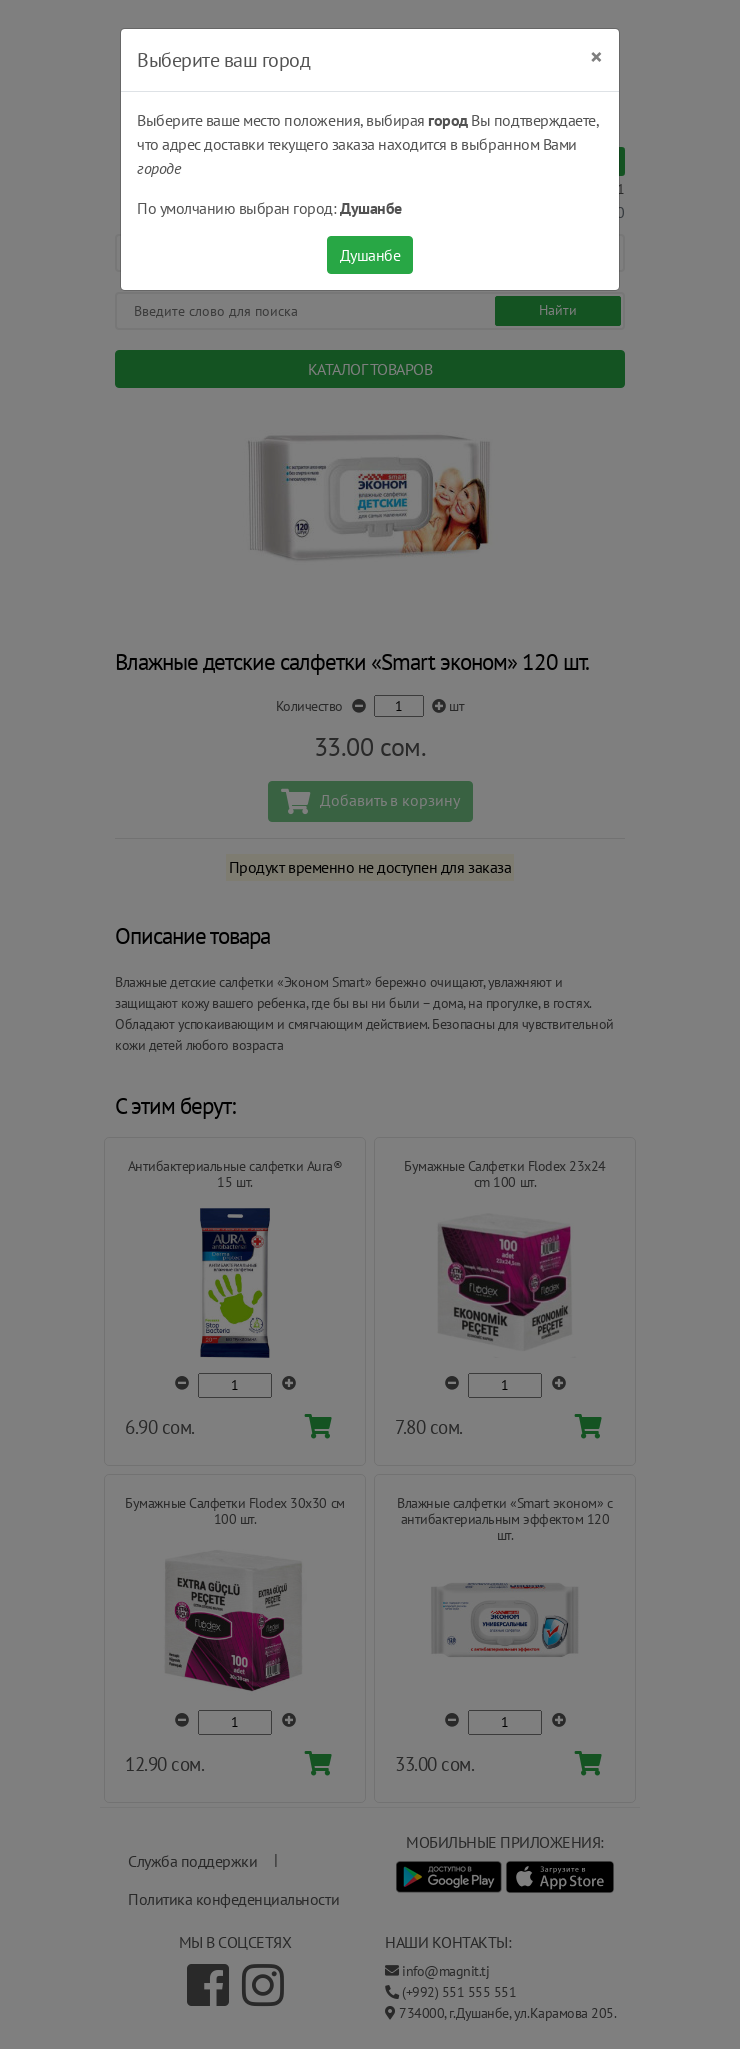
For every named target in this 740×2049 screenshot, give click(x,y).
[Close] (596, 57)
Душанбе (370, 255)
